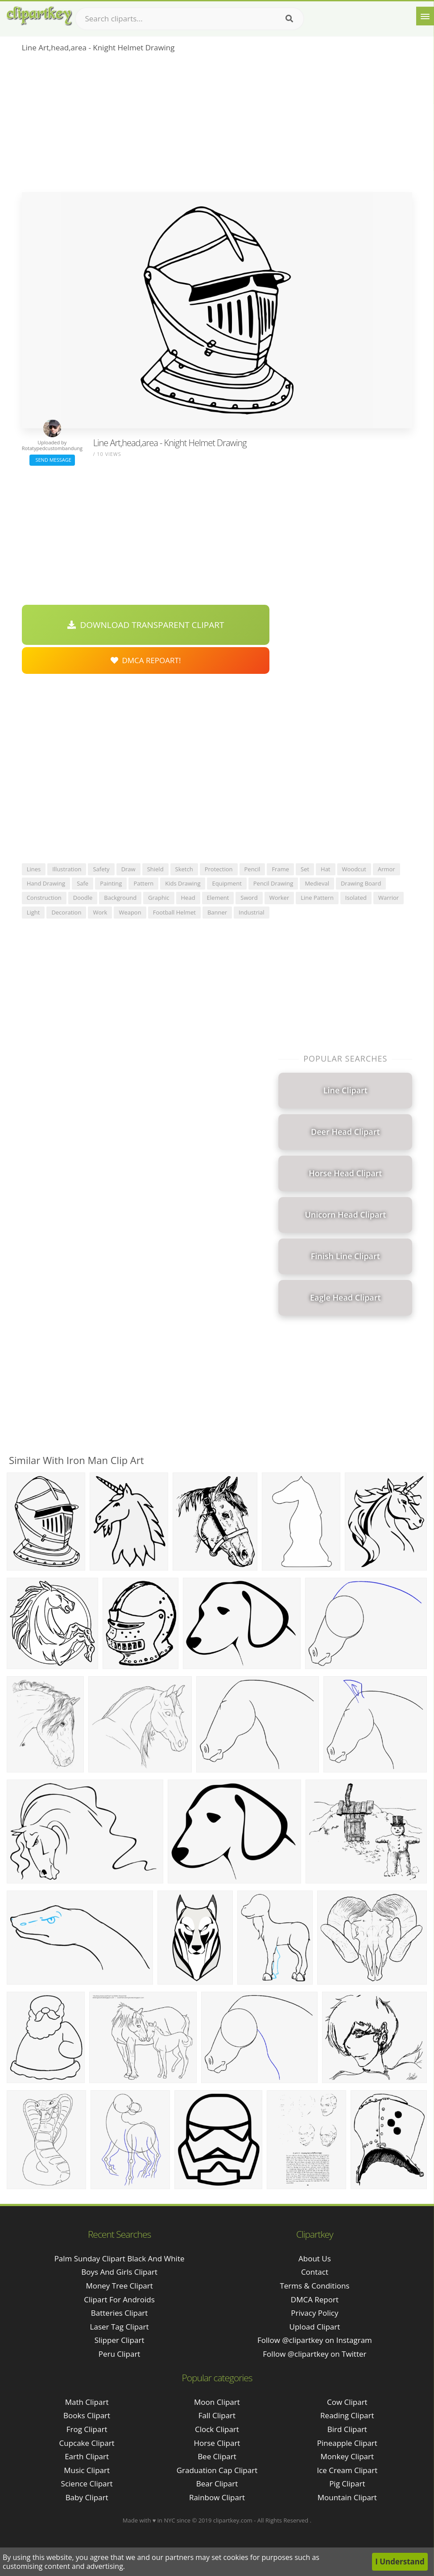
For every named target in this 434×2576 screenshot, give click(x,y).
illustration (66, 869)
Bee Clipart (217, 2456)
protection (219, 869)
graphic (158, 898)
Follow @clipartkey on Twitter (314, 2354)
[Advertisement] (217, 125)
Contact (314, 2272)
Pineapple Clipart (347, 2443)
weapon (130, 912)
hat (325, 869)
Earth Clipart (87, 2456)
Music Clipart (87, 2470)
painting (111, 883)
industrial (251, 912)
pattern (143, 883)
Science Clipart (87, 2483)
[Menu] (425, 16)
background (120, 898)
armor (386, 869)
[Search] (289, 18)
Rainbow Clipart (217, 2497)
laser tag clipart (119, 2327)
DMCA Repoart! (146, 660)
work (100, 912)
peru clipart (120, 2354)
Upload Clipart (314, 2327)
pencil (252, 869)
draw (128, 869)
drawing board (361, 883)
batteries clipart (119, 2313)
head (188, 898)
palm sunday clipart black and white (119, 2258)
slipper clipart (120, 2340)
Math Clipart (87, 2402)
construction (44, 898)
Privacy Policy (314, 2313)
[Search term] (189, 18)
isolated (356, 898)
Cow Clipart (347, 2402)
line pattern (317, 898)
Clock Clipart (217, 2429)
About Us (314, 2258)
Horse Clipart (217, 2443)
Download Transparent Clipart (145, 625)
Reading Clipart (347, 2415)
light (33, 912)
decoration (66, 912)
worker (279, 898)
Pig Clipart (347, 2483)
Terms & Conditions (314, 2286)
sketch (184, 869)
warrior (388, 898)
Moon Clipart (217, 2402)
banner (217, 912)
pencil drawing (273, 883)
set (305, 869)
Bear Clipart (217, 2483)
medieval (317, 883)
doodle (83, 898)
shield (155, 869)
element (218, 898)
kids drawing (182, 883)
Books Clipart (86, 2415)
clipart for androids (119, 2299)
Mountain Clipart (347, 2497)
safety (101, 869)
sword (248, 898)
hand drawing (46, 883)
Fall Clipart (217, 2415)
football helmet (174, 912)
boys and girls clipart (119, 2272)
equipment (226, 883)
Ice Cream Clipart (347, 2470)
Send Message (52, 459)
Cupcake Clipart (87, 2443)
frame (280, 869)
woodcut (354, 869)
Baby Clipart (87, 2497)
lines (34, 869)
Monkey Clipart (347, 2456)
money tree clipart (119, 2286)
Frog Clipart (86, 2429)
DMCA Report (315, 2299)
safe (82, 883)
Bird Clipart (347, 2429)
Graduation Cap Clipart (217, 2470)
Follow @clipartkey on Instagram (314, 2340)
